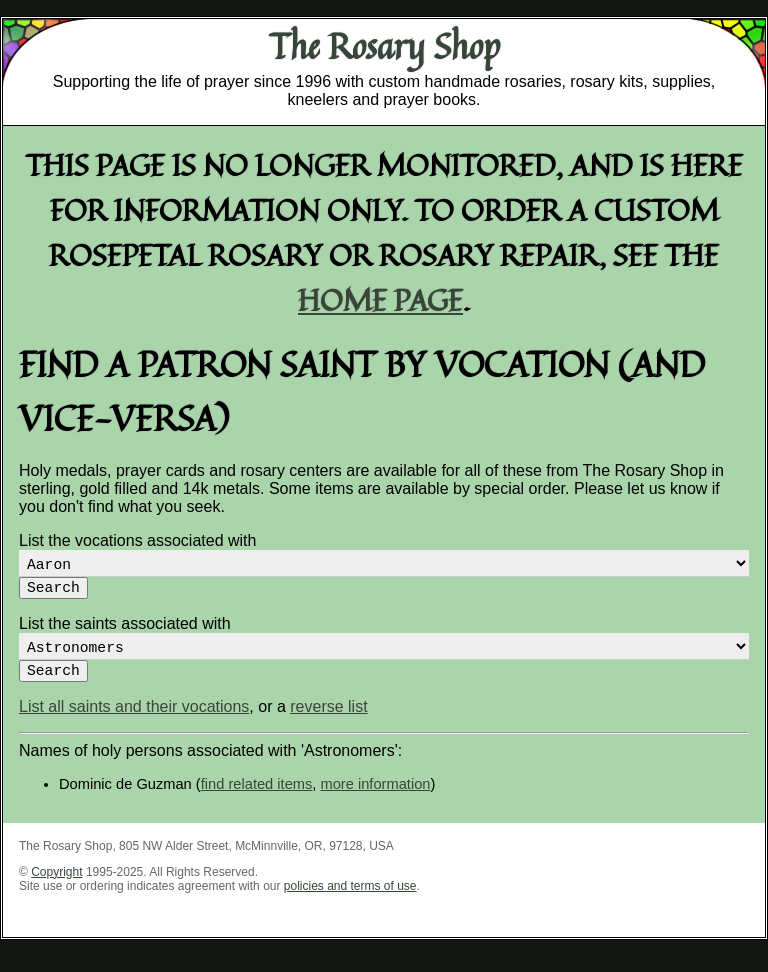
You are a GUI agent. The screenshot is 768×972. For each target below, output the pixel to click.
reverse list (328, 722)
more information (376, 800)
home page (380, 299)
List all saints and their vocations (134, 722)
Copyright (56, 888)
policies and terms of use (350, 902)
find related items (257, 800)
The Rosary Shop (384, 46)
